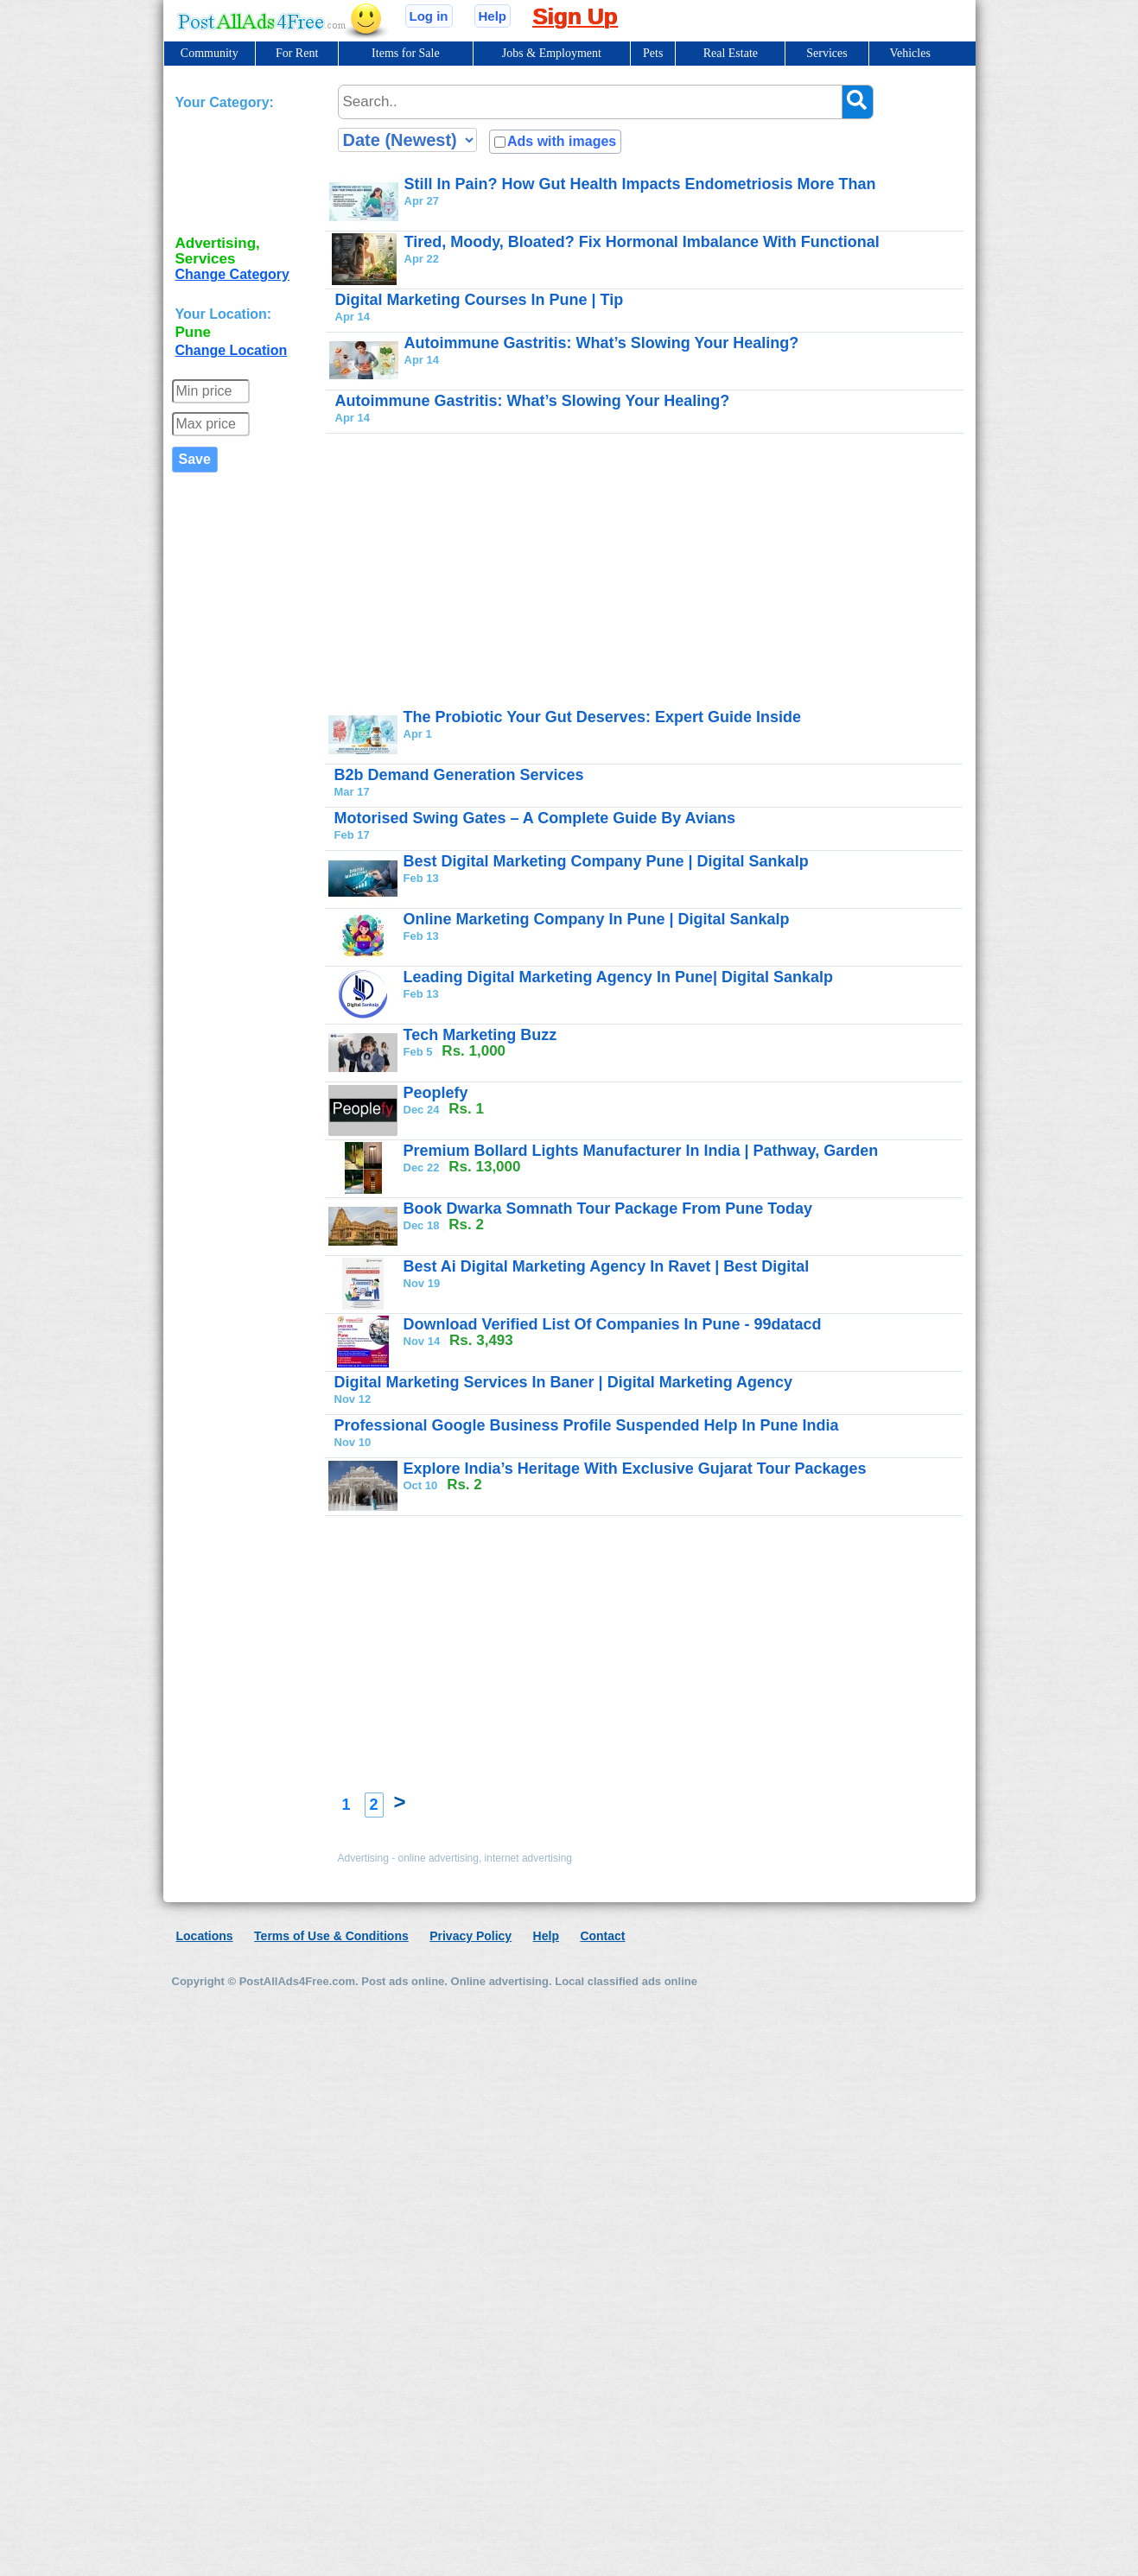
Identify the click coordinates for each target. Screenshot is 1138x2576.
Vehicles (909, 53)
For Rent (297, 53)
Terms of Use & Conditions (331, 1936)
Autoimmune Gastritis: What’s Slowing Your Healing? (601, 343)
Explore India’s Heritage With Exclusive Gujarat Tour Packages (635, 1468)
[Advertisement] (244, 169)
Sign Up (574, 16)
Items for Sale (406, 53)
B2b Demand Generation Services (459, 775)
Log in (429, 16)
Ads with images (561, 141)
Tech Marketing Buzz (480, 1035)
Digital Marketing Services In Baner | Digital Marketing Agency (563, 1382)
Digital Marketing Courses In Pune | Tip (479, 299)
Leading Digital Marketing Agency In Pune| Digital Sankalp (618, 977)
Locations (204, 1936)
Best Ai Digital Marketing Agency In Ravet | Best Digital (607, 1266)
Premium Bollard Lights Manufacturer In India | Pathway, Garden (641, 1150)
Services (826, 53)
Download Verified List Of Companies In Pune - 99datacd (613, 1324)
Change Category (232, 274)
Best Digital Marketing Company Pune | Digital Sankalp (606, 861)
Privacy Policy (470, 1936)
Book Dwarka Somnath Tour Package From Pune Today (608, 1208)
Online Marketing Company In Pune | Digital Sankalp (597, 919)
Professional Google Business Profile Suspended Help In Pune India (586, 1425)
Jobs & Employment (551, 53)
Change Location (231, 350)
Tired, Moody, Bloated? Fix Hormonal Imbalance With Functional (642, 242)
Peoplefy (436, 1092)
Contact (602, 1936)
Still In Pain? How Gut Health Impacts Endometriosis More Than (640, 184)
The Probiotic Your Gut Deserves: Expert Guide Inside (602, 717)
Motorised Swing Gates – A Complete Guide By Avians (534, 818)
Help (493, 16)
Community (209, 53)
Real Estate (730, 53)
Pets (653, 53)
